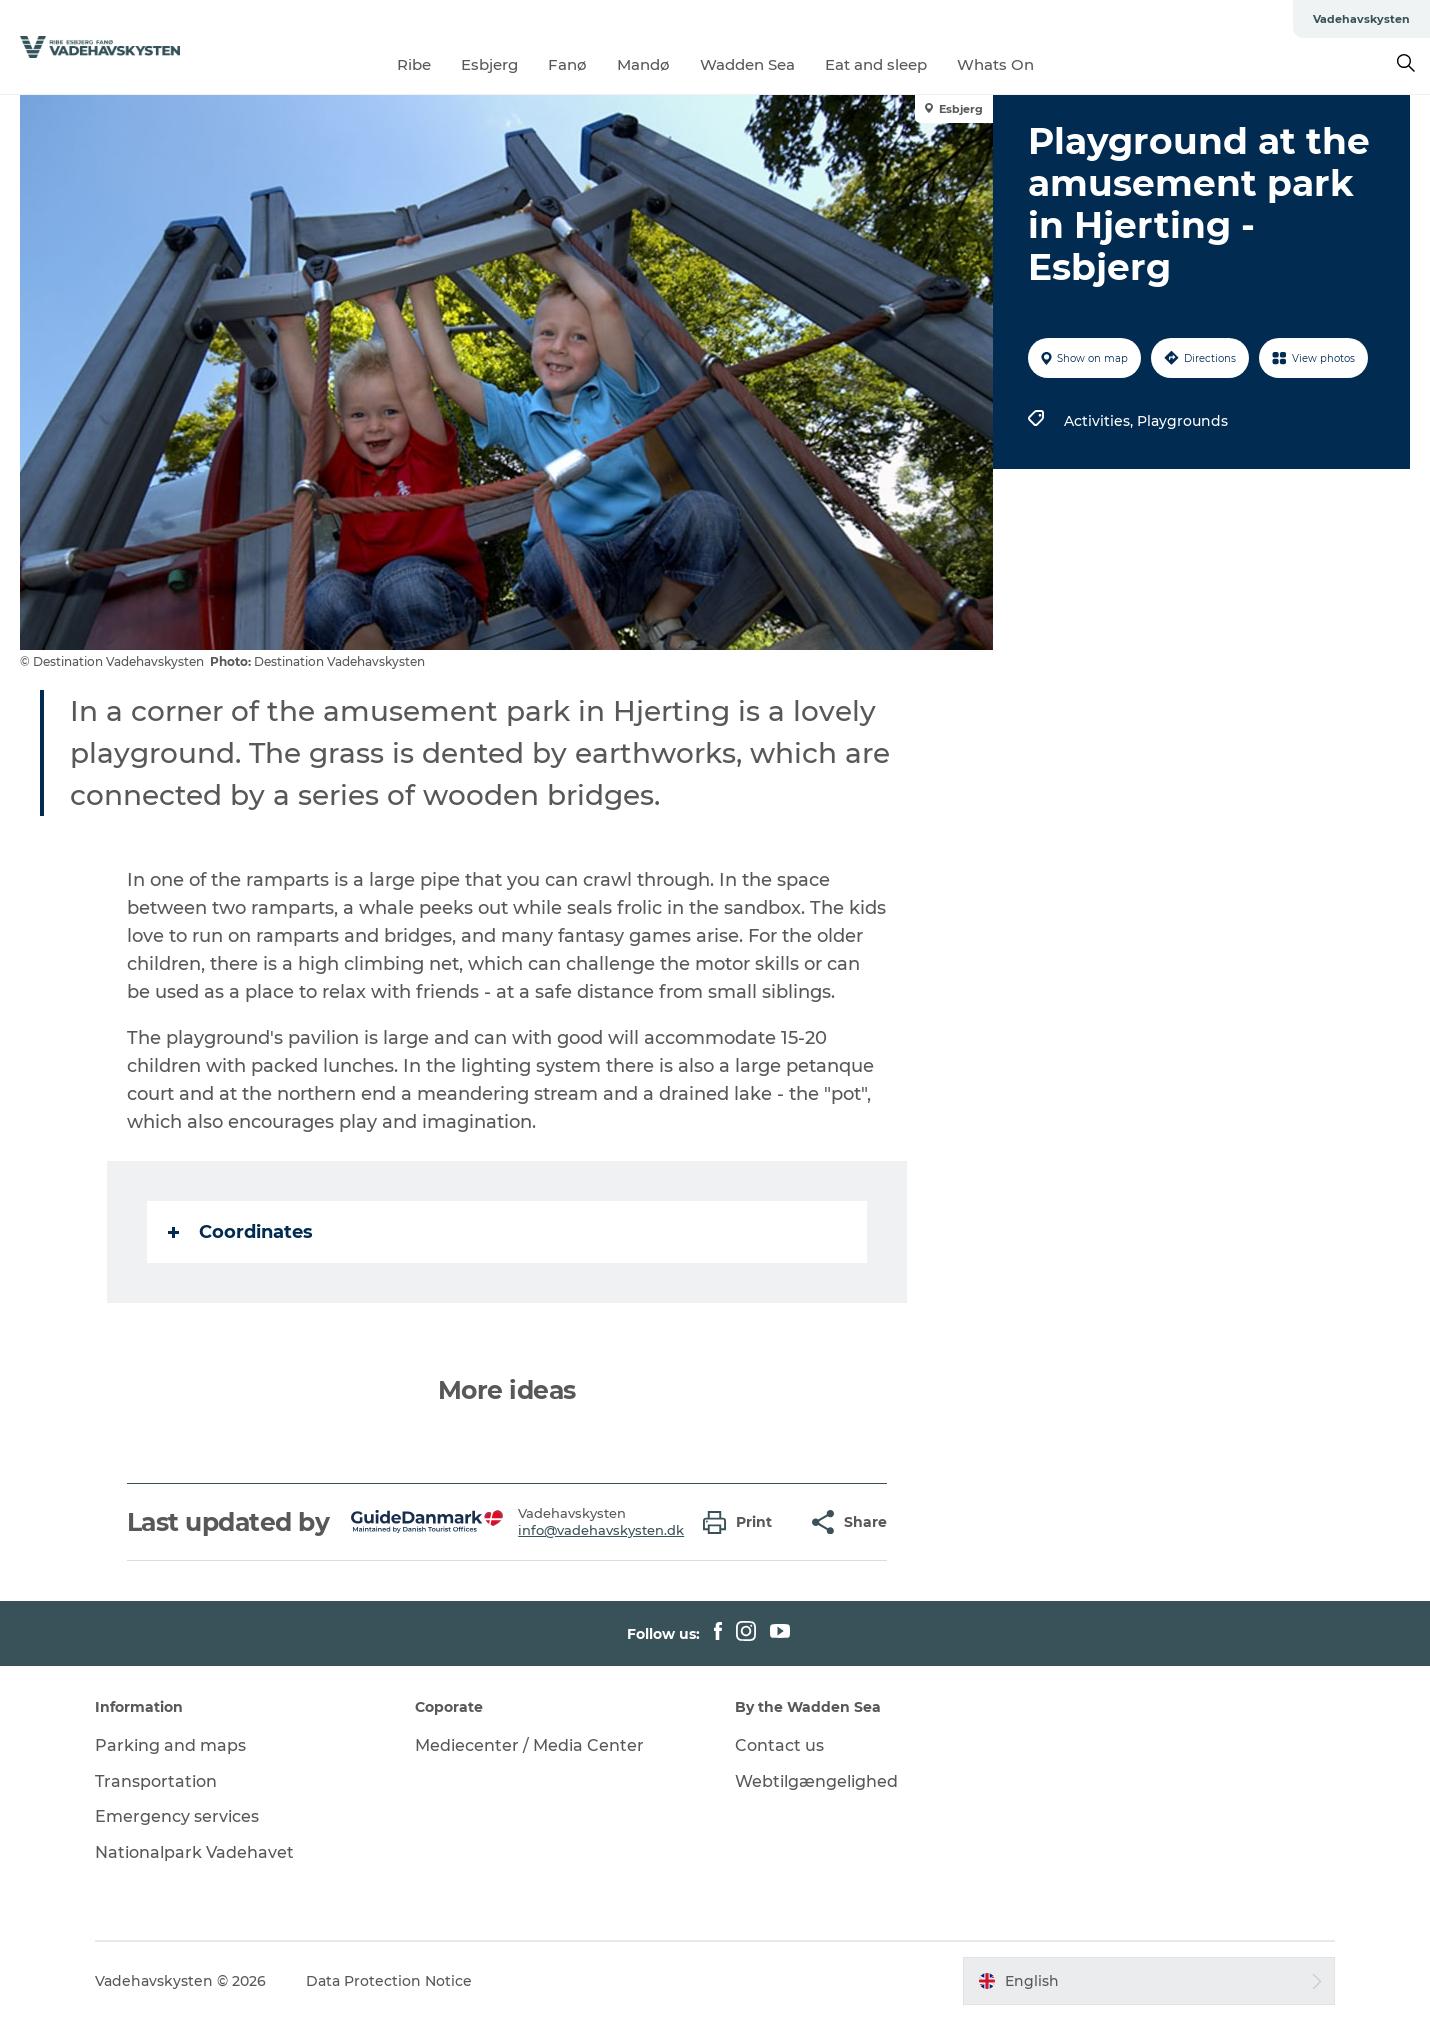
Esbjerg (489, 64)
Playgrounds (1182, 421)
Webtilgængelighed (816, 1781)
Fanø (567, 64)
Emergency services (177, 1816)
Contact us (779, 1745)
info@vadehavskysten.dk (601, 1530)
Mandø (643, 64)
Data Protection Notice (389, 1981)
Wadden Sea (747, 64)
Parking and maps (170, 1745)
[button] (742, 1522)
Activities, (1100, 421)
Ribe (414, 64)
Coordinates (240, 1232)
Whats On (995, 64)
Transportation (156, 1781)
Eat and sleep (876, 64)
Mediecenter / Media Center (529, 1745)
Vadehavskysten (1361, 19)
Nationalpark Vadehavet (194, 1852)
